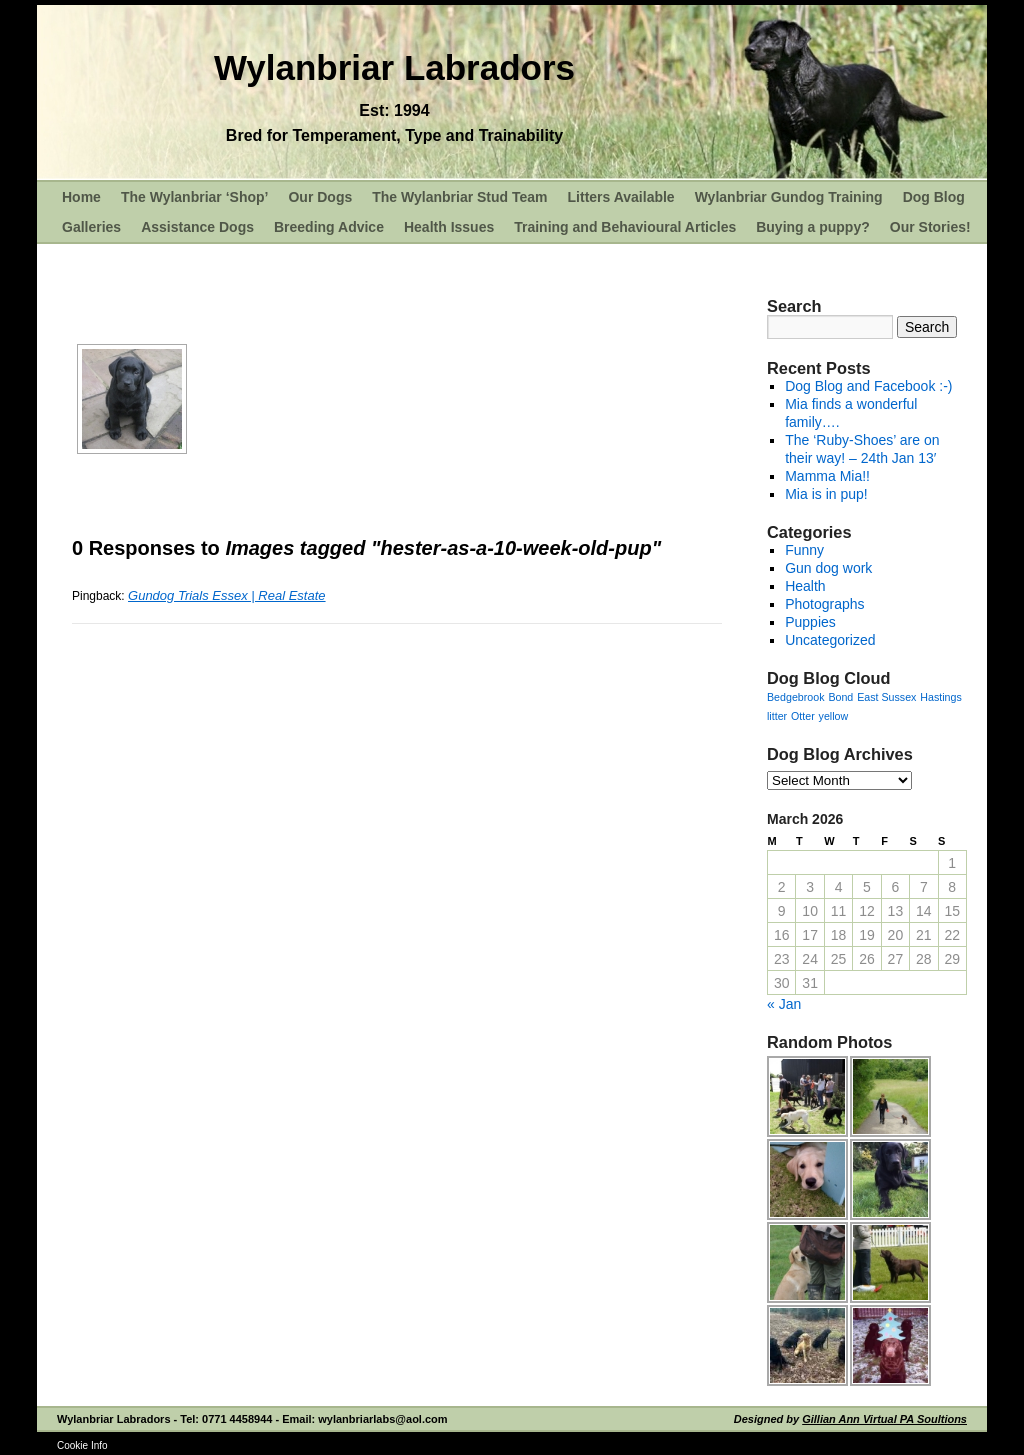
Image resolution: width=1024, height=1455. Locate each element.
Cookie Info (82, 1445)
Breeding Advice (329, 227)
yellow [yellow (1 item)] (834, 716)
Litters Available (621, 197)
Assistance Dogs (197, 227)
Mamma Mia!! (827, 476)
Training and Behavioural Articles (625, 227)
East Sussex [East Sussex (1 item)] (886, 697)
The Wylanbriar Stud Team (459, 197)
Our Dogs (320, 197)
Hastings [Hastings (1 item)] (940, 697)
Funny (804, 550)
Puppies (810, 622)
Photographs (824, 604)
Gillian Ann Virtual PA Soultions (884, 1419)
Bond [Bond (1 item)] (840, 697)
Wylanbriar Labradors (394, 67)
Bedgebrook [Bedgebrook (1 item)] (795, 697)
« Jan (784, 1004)
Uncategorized (830, 640)
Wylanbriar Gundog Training (789, 197)
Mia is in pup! (826, 494)
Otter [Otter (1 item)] (803, 716)
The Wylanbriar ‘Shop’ (195, 197)
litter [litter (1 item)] (777, 716)
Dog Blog (934, 197)
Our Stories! (930, 227)
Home (81, 197)
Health (805, 586)
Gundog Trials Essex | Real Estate (227, 595)
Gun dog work (828, 568)
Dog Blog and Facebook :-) (868, 386)
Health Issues (449, 227)
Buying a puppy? (813, 227)
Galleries (91, 227)
